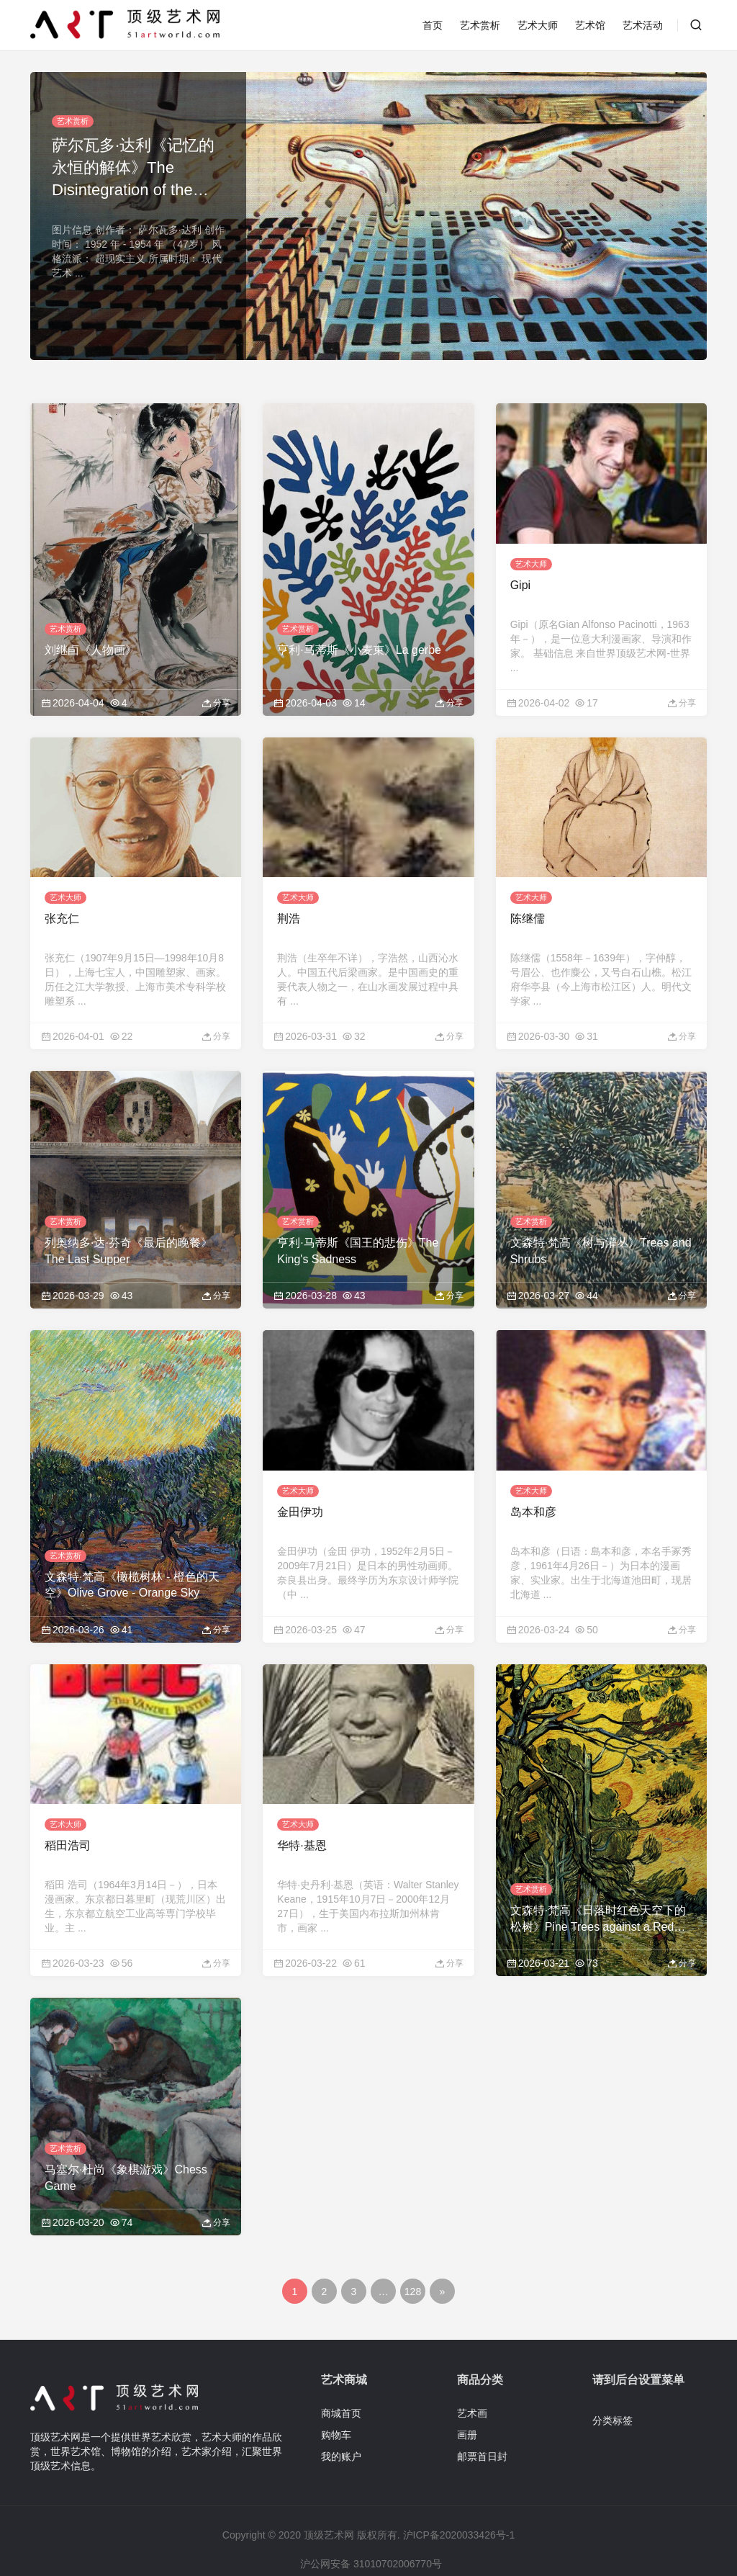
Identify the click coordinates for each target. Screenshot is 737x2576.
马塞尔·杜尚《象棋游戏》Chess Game (126, 2136)
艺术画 (472, 2371)
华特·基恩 (301, 1804)
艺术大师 (537, 25)
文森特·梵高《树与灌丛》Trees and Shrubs (601, 1230)
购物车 (336, 2392)
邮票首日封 (482, 2414)
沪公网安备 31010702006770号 (370, 2522)
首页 (432, 25)
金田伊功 (300, 1480)
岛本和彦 (533, 1480)
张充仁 (62, 898)
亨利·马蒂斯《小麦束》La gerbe (359, 639)
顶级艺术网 (329, 2493)
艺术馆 (590, 25)
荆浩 (288, 898)
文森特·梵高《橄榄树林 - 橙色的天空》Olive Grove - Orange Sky (132, 1553)
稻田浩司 (68, 1804)
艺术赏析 (480, 25)
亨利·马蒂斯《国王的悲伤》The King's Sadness (357, 1230)
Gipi (520, 574)
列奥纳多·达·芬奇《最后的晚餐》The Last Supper (128, 1230)
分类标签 (612, 2378)
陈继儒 (527, 898)
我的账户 (341, 2414)
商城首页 (341, 2371)
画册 (467, 2392)
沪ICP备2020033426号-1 (459, 2493)
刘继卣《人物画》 (91, 639)
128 (412, 2250)
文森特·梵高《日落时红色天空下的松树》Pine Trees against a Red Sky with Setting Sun (598, 1877)
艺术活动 (643, 25)
